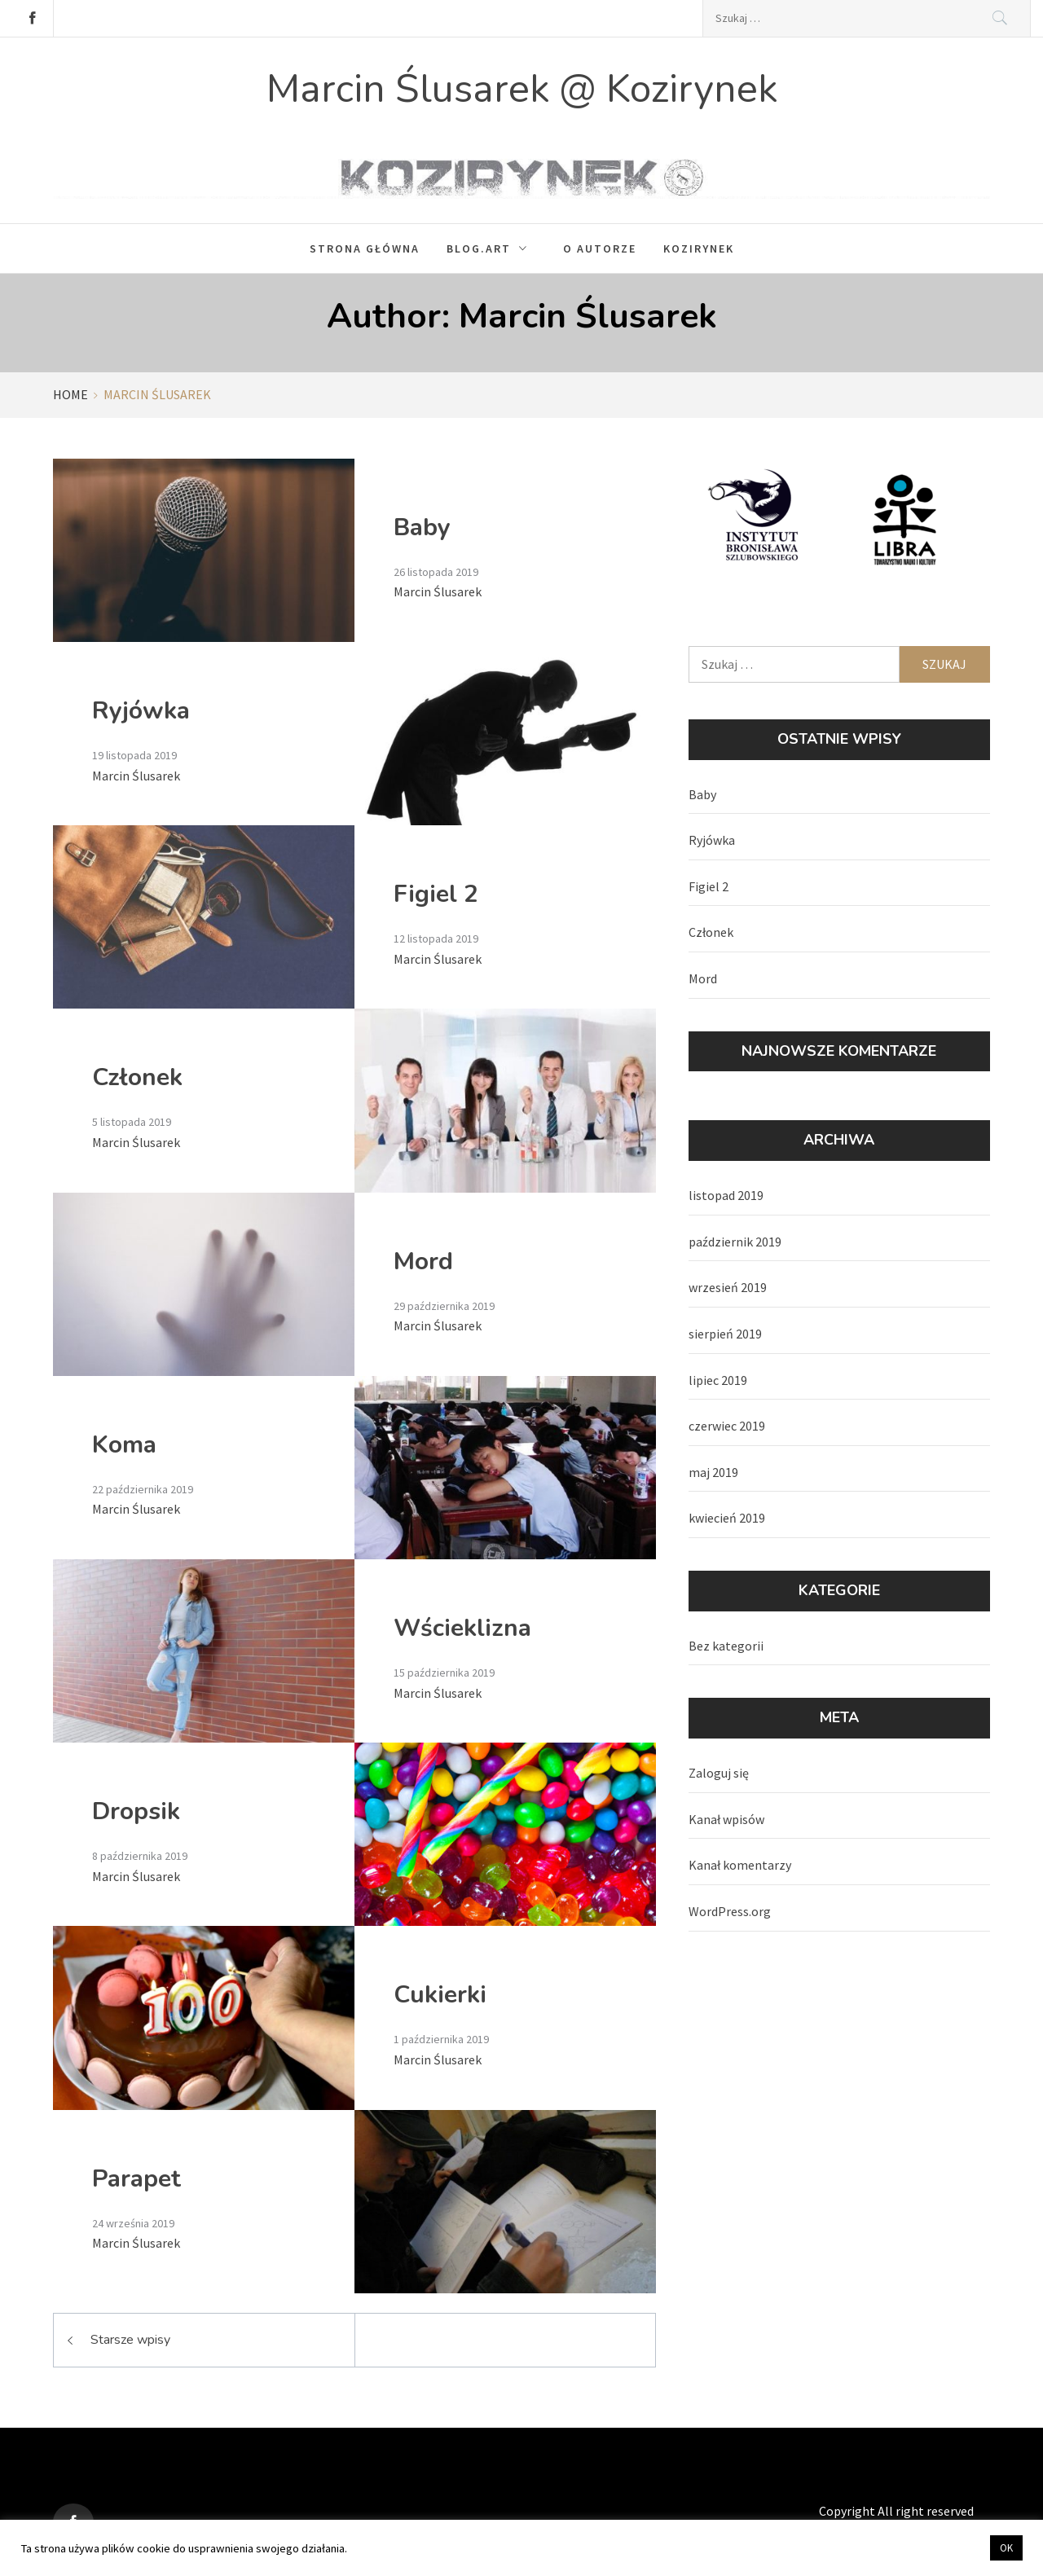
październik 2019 (735, 1241)
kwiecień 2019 (727, 1518)
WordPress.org (730, 1911)
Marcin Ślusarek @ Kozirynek (521, 89)
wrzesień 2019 (728, 1287)
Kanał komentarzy (740, 1865)
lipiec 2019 (718, 1380)
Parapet (136, 2179)
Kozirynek (698, 248)
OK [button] (1006, 2548)
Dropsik (136, 1811)
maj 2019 (713, 1472)
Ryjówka (141, 711)
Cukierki (440, 1994)
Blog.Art (491, 248)
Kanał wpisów (726, 1819)
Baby (422, 527)
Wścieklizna (462, 1628)
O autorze (599, 248)
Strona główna (365, 248)
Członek (137, 1077)
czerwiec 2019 (727, 1426)
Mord (423, 1261)
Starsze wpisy (130, 2340)
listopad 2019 (726, 1195)
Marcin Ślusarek (438, 591)
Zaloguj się (719, 1773)
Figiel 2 (436, 894)
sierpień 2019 (725, 1333)
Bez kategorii (726, 1645)
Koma (124, 1445)
